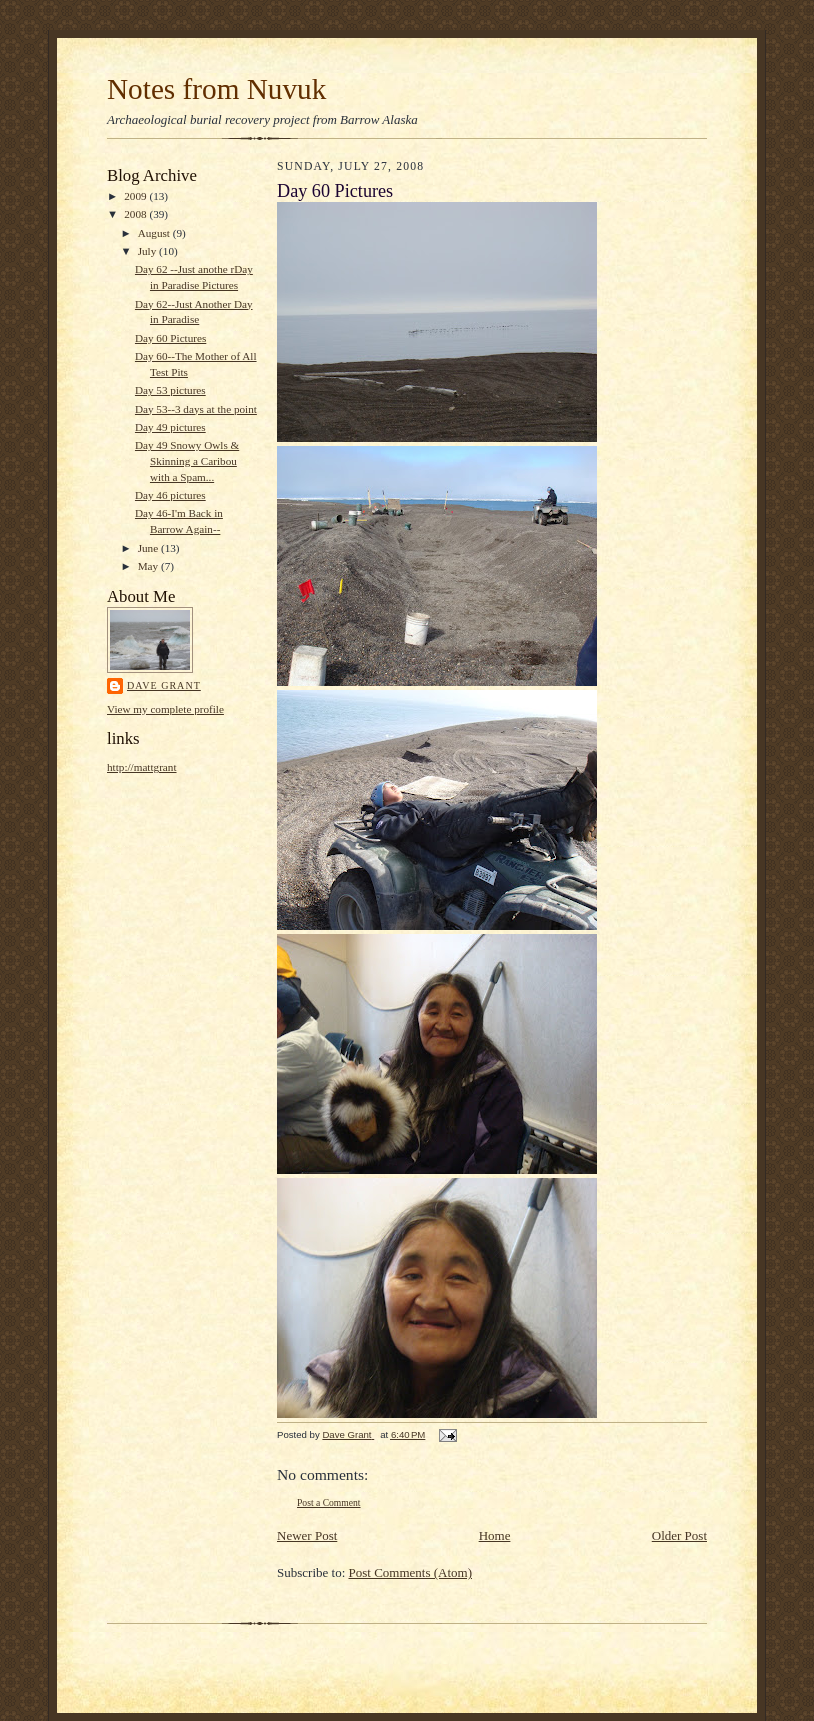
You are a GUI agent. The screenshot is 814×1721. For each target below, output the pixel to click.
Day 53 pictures (170, 390)
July (148, 251)
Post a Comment (329, 1502)
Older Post (679, 1535)
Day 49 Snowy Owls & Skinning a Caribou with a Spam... (187, 460)
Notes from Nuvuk (216, 89)
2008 (136, 214)
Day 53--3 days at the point (196, 409)
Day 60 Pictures (170, 338)
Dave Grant (164, 685)
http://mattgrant (142, 767)
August (155, 233)
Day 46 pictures (170, 495)
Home (495, 1535)
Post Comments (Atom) (411, 1572)
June (149, 548)
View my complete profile (165, 709)
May (149, 566)
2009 (136, 196)
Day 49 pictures (170, 427)
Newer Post (307, 1535)
